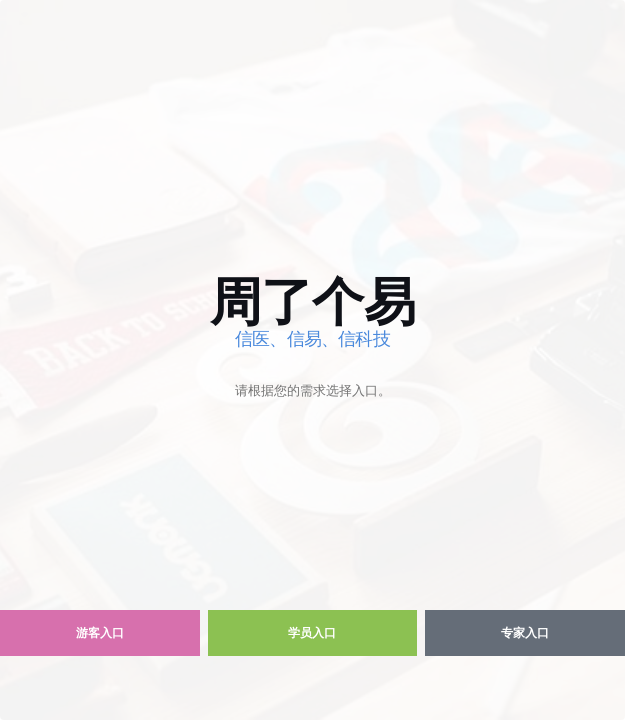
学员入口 (312, 632)
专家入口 (525, 632)
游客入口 (100, 632)
